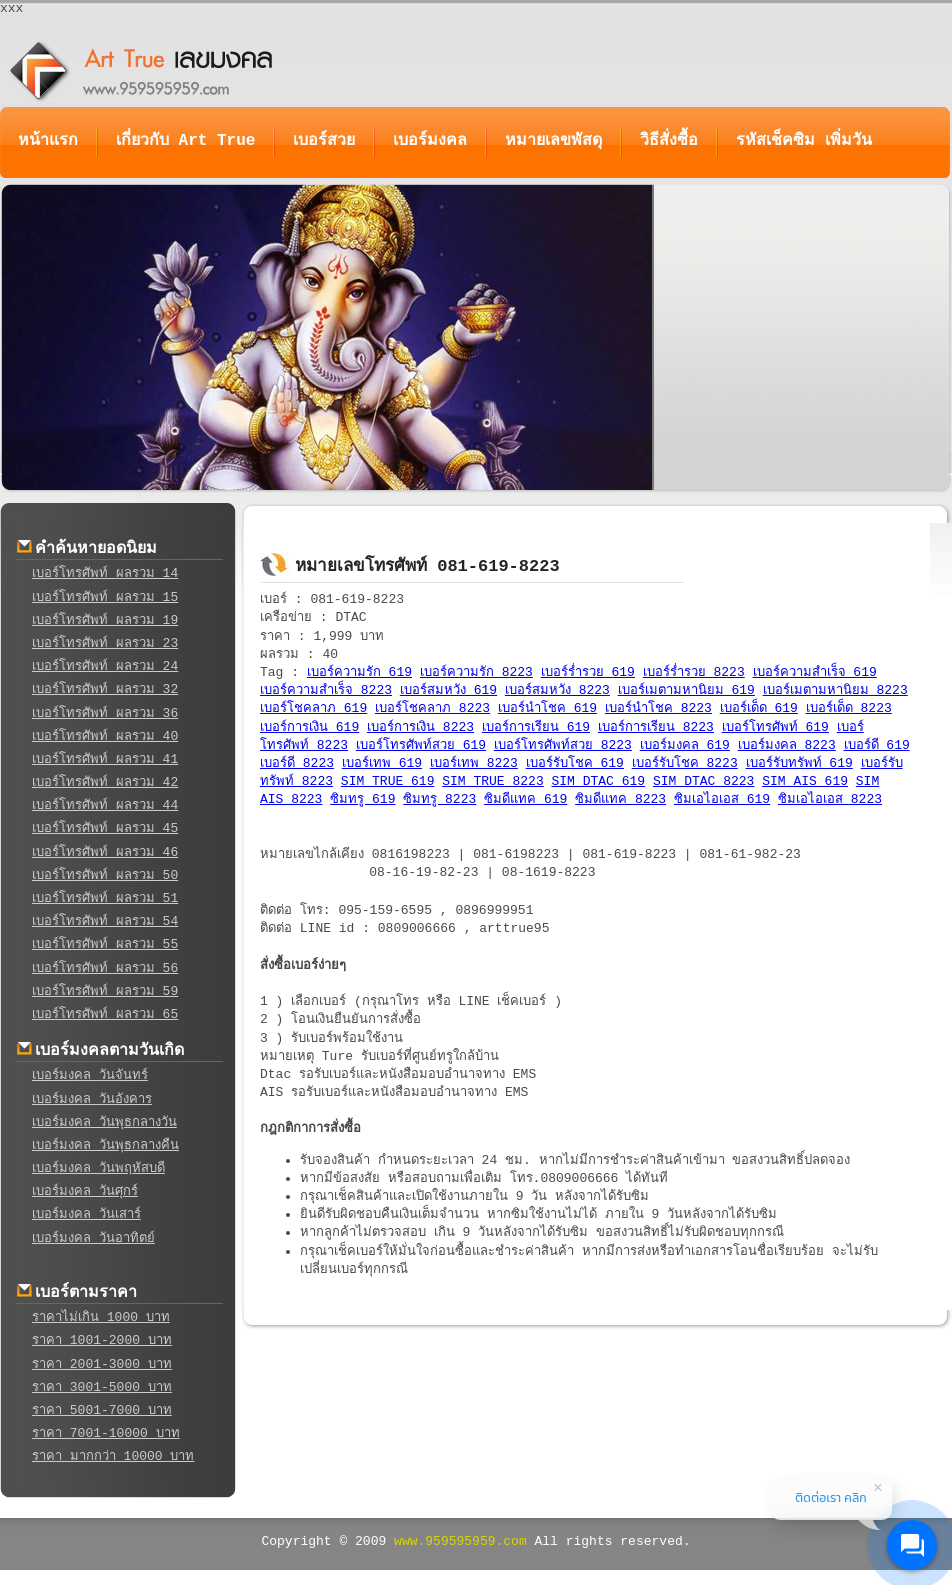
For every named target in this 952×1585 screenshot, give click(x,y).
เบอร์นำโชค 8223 (658, 708)
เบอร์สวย (324, 141)
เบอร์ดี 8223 (297, 763)
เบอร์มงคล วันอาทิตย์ (93, 1238)
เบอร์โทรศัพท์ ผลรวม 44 (105, 805)
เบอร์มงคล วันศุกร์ (85, 1191)
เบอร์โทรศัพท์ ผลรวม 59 (105, 991)
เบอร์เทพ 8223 (474, 763)
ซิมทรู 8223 (439, 799)
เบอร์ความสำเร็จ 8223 (326, 690)
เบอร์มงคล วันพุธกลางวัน (104, 1122)
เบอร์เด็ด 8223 (849, 708)
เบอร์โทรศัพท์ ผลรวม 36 (105, 713)
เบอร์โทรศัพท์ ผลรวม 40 (105, 736)
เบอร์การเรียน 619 (536, 727)
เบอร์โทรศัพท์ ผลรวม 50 (105, 875)
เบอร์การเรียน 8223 (656, 727)
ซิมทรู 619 (362, 799)
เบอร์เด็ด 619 (759, 708)
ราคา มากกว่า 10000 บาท (113, 1456)
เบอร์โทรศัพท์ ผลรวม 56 (105, 968)
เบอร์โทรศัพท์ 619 (775, 727)
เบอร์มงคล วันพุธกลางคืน (105, 1145)
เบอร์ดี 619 (877, 745)
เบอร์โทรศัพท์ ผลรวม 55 (105, 944)
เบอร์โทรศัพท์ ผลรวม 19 (105, 620)
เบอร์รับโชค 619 (575, 763)
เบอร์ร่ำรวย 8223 (694, 672)
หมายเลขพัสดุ (553, 141)
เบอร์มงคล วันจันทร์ (90, 1075)
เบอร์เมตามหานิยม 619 (686, 690)
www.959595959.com (460, 1541)
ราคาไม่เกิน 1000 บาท (101, 1317)
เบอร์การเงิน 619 (309, 727)
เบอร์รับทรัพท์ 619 (799, 763)
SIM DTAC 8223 (703, 781)
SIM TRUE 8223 (492, 781)
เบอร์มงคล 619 (685, 745)
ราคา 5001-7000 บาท (102, 1410)
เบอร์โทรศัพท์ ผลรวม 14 (105, 573)
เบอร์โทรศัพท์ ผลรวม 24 (105, 666)
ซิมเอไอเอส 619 (722, 799)
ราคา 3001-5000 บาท (102, 1387)
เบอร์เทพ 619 (382, 763)
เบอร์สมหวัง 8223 (557, 690)
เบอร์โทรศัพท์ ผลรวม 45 (105, 828)
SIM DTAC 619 (599, 781)
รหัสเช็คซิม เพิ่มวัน (804, 141)
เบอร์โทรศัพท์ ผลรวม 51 (105, 898)
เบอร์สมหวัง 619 (448, 690)
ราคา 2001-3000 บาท (102, 1364)
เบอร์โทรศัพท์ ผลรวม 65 (105, 1014)
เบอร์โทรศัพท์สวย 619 (421, 745)
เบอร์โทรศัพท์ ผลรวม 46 (105, 852)
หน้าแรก (48, 141)
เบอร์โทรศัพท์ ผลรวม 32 (105, 689)
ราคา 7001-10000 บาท (106, 1433)
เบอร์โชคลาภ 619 (313, 708)
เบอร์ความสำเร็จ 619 (815, 672)
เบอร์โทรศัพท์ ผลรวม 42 (105, 782)
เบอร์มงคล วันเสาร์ (86, 1214)
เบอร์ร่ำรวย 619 (588, 672)
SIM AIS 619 (805, 781)
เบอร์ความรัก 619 (359, 672)
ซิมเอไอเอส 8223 (830, 799)
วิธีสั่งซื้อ (669, 141)
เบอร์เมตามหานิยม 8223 (835, 690)
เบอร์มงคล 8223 (787, 745)
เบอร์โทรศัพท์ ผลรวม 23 (105, 643)
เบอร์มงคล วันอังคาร (92, 1099)
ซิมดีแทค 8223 (620, 799)
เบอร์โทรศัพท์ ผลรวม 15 (105, 597)
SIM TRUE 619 (388, 781)
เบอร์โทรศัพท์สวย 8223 (563, 745)
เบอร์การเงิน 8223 (420, 727)
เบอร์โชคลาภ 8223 (432, 708)
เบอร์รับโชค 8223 (685, 763)
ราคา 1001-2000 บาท (102, 1340)
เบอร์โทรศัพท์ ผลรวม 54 (105, 921)
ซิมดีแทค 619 (525, 799)
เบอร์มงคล (430, 141)
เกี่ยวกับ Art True (185, 141)
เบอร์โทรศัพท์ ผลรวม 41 (105, 759)
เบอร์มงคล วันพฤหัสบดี (98, 1168)
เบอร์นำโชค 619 (547, 708)
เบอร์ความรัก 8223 (476, 672)
